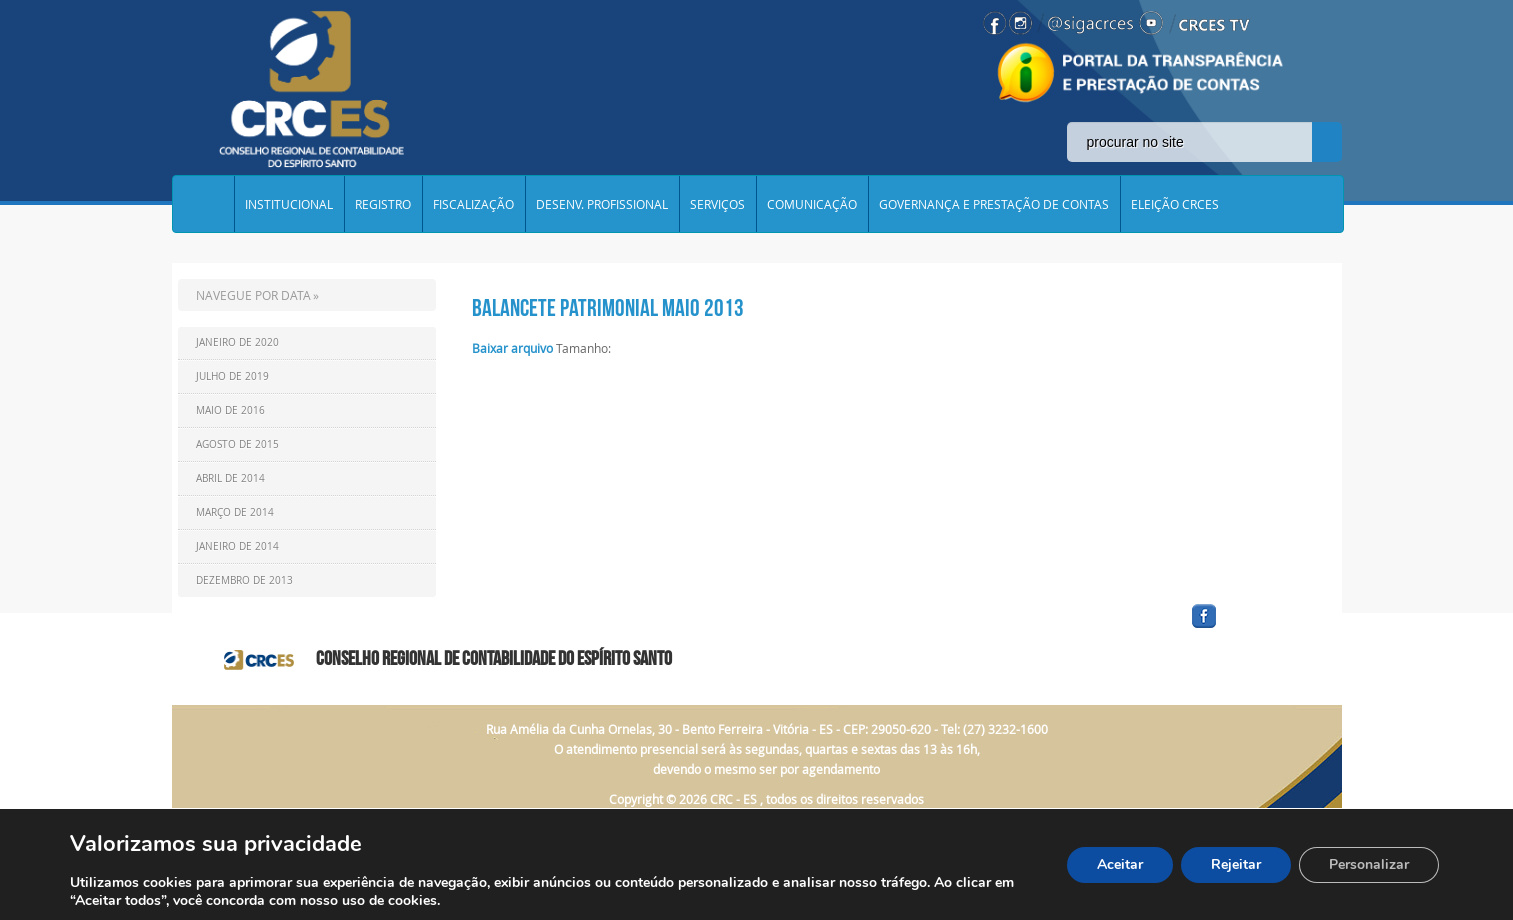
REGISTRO (383, 204)
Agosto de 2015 (237, 444)
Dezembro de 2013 (244, 580)
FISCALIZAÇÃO (473, 204)
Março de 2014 (235, 512)
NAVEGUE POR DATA (253, 295)
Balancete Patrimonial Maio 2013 (608, 308)
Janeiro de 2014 (237, 546)
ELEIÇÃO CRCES (1175, 204)
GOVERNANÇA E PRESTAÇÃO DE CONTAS (994, 204)
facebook (1252, 628)
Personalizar (1369, 864)
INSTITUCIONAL (289, 204)
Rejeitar (1236, 864)
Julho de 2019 (232, 376)
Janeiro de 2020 (237, 342)
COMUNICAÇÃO (812, 204)
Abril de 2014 (230, 478)
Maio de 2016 (230, 410)
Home (203, 204)
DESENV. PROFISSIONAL (602, 204)
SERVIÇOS (717, 204)
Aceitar (1120, 864)
